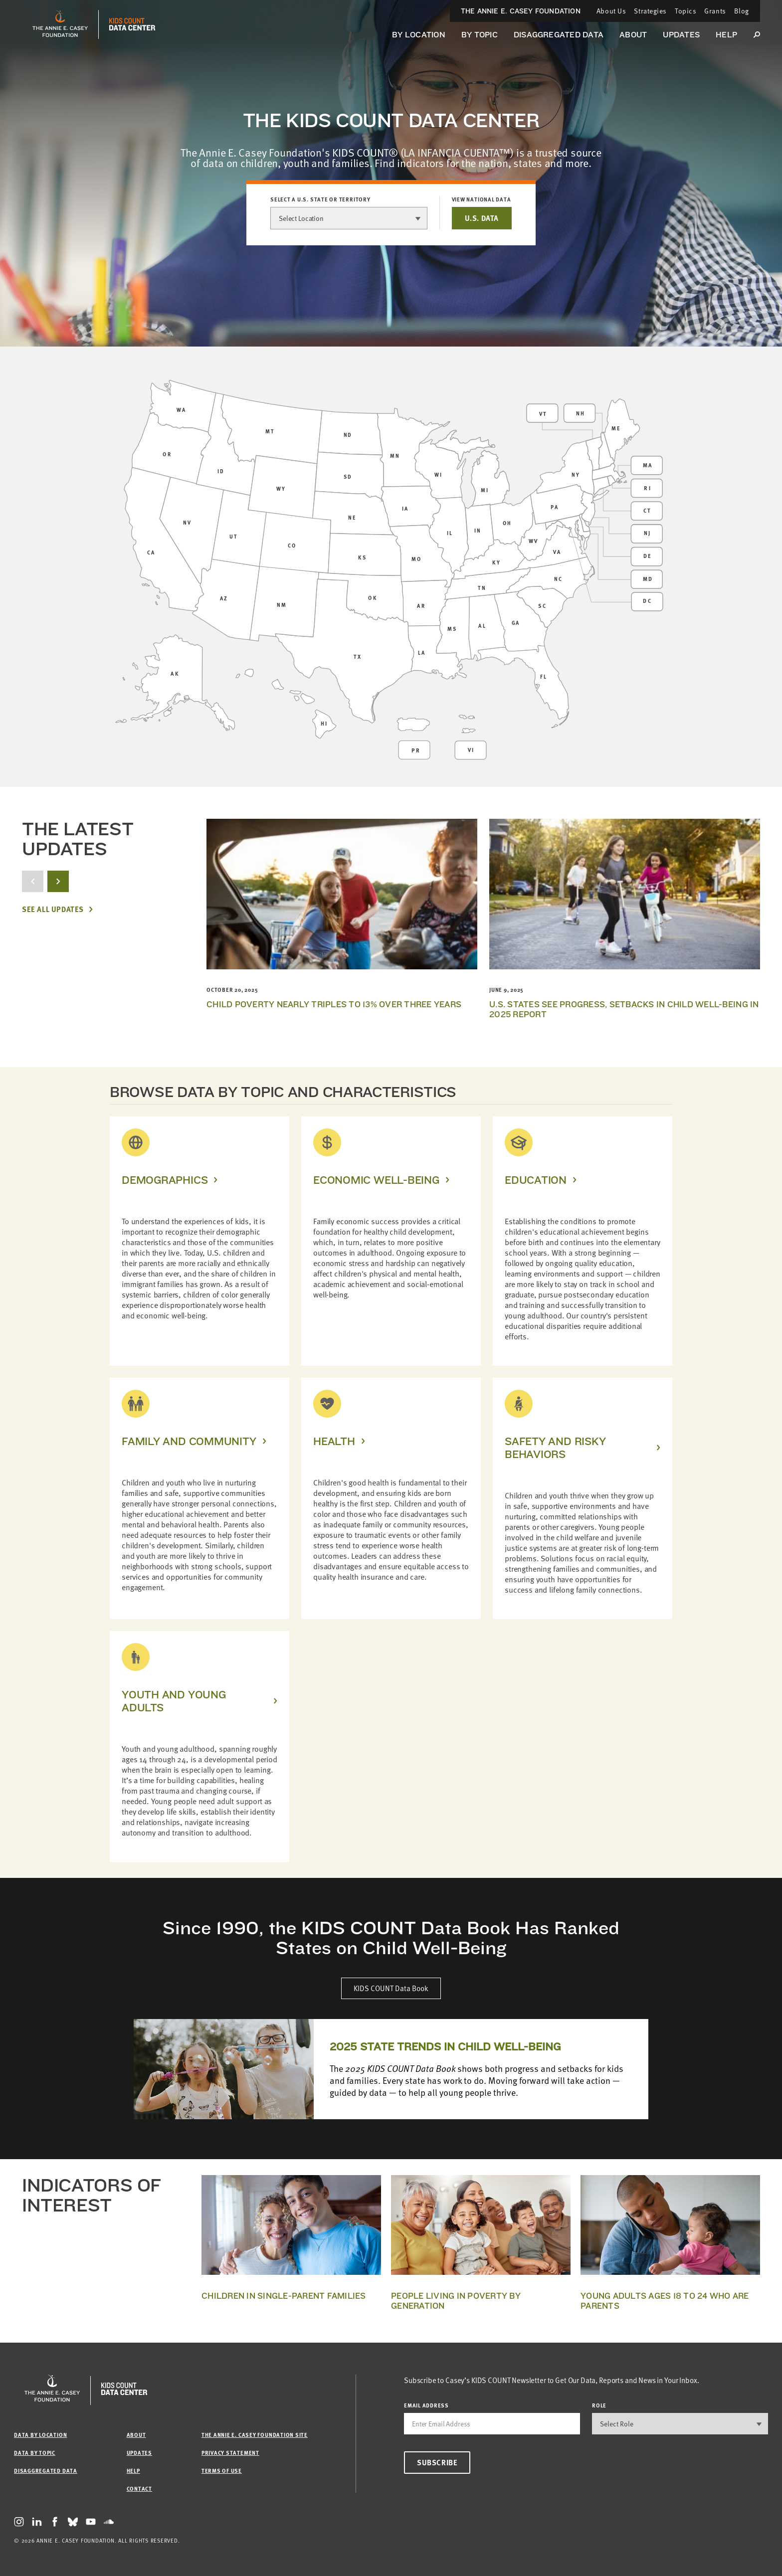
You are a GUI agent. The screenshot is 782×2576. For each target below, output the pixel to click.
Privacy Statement (230, 2452)
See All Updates (53, 909)
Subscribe (437, 2462)
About (633, 34)
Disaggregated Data (558, 34)
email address (426, 2405)
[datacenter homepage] (132, 24)
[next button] (58, 881)
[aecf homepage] (60, 24)
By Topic (479, 34)
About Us (611, 10)
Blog (741, 10)
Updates (681, 34)
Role (599, 2405)
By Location (418, 34)
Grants (715, 10)
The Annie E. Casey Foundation (521, 11)
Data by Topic (34, 2452)
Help (726, 34)
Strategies (650, 10)
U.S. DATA (482, 217)
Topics (685, 10)
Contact (139, 2488)
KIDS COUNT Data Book (391, 1988)
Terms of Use (221, 2470)
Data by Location (40, 2434)
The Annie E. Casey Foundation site (254, 2434)
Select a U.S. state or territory (320, 199)
